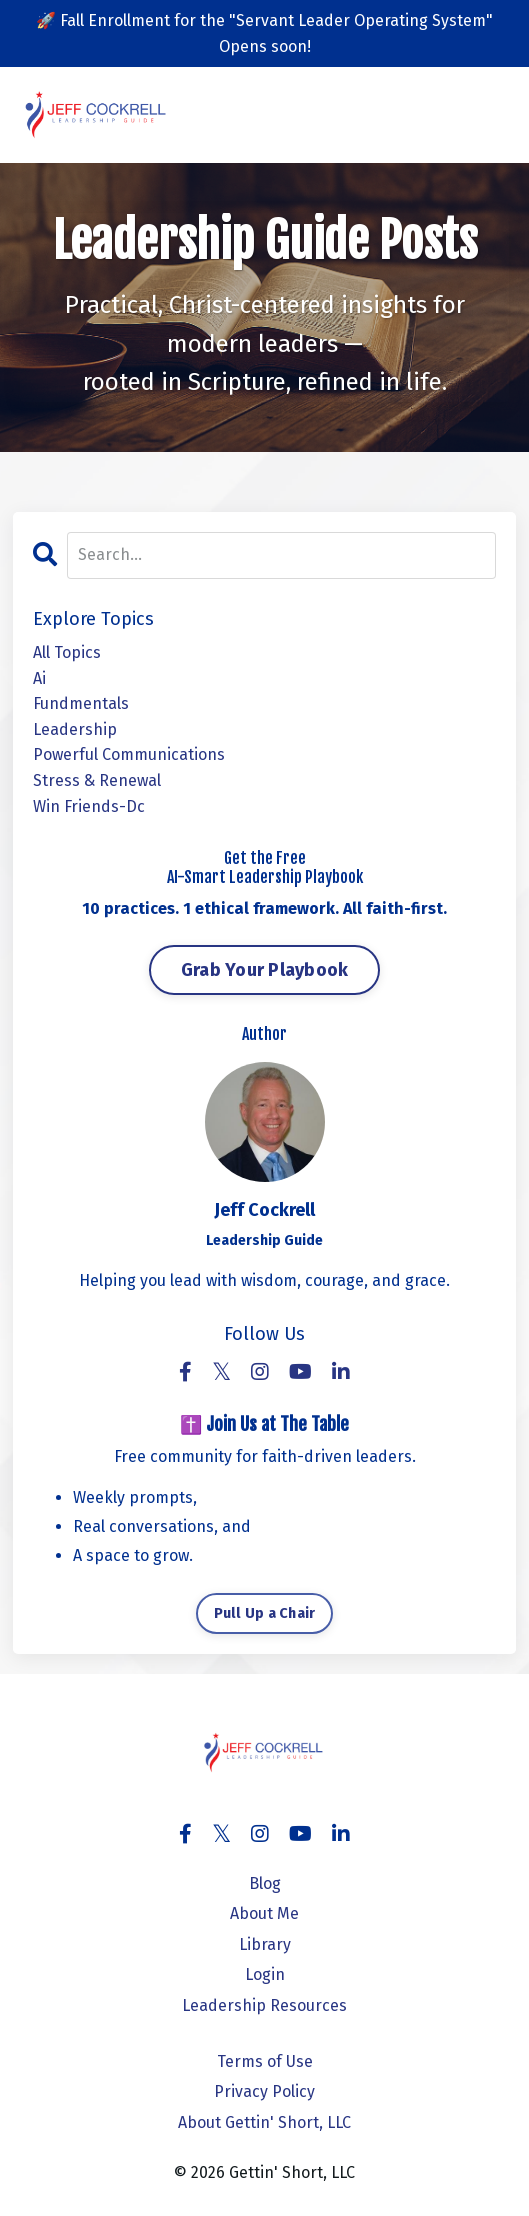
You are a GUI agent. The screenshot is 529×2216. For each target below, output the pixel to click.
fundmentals (81, 703)
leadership (75, 729)
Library (265, 1944)
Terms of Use (265, 2061)
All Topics (67, 652)
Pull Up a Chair (265, 1613)
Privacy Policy (264, 2091)
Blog (265, 1883)
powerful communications (129, 754)
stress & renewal (97, 780)
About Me (264, 1913)
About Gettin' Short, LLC (264, 2122)
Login (265, 1974)
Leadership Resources (264, 2005)
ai (39, 678)
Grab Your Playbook (265, 970)
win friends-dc (89, 806)
